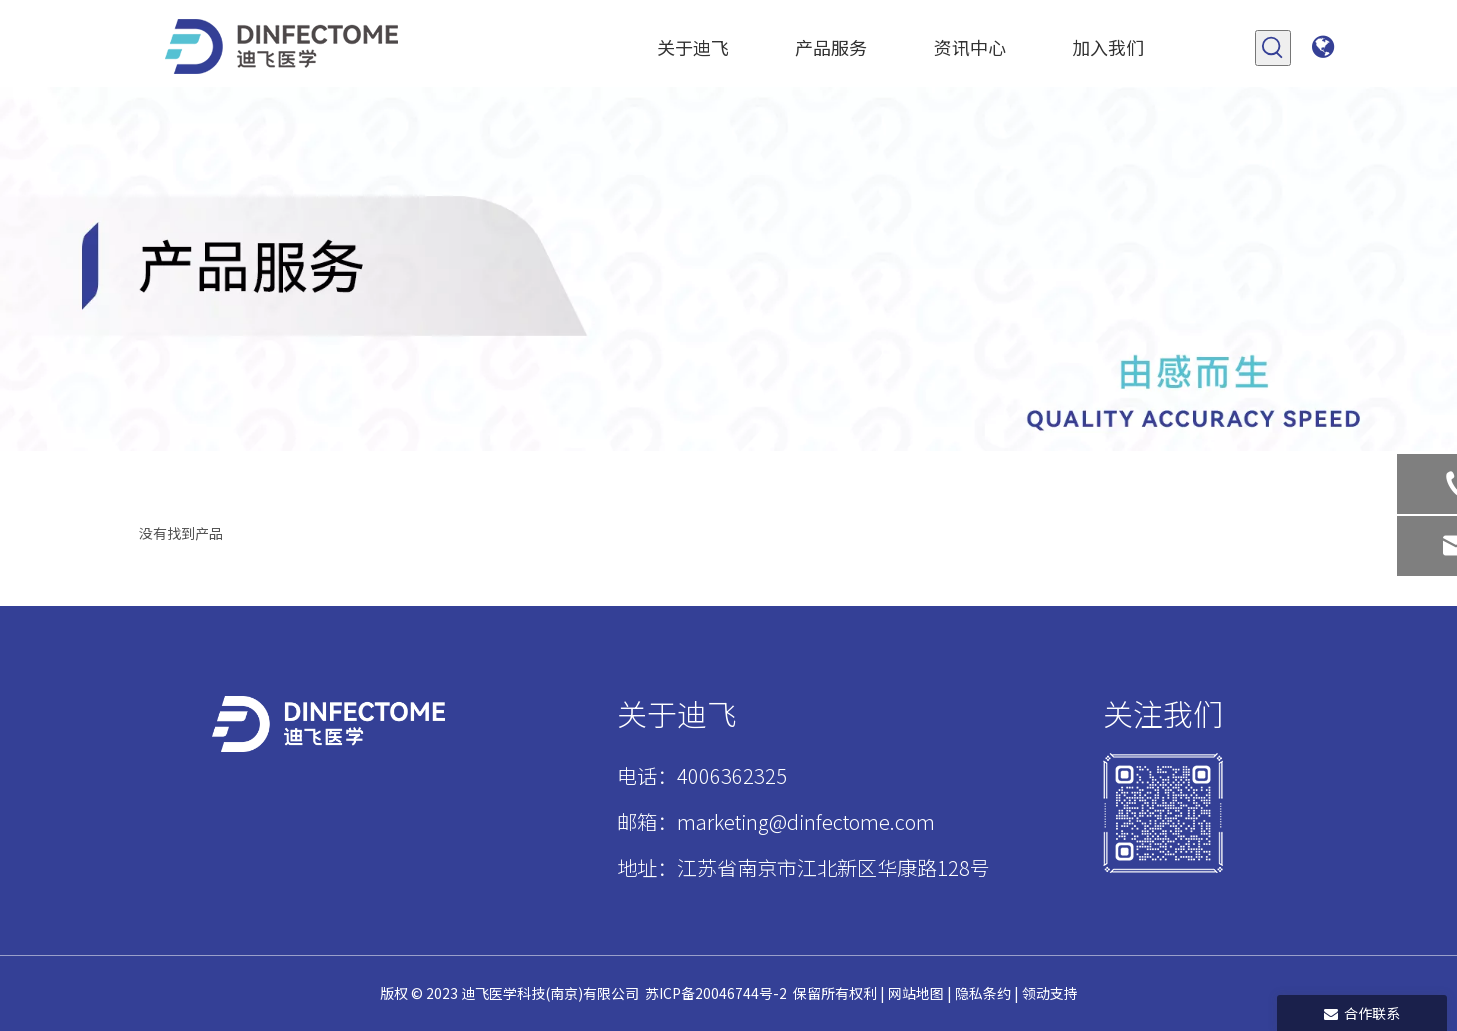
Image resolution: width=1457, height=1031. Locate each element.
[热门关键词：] (1273, 48)
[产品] (728, 269)
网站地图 (914, 993)
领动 (1036, 993)
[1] (1163, 813)
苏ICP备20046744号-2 (716, 993)
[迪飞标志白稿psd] (328, 723)
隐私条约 (983, 993)
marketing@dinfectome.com (806, 821)
